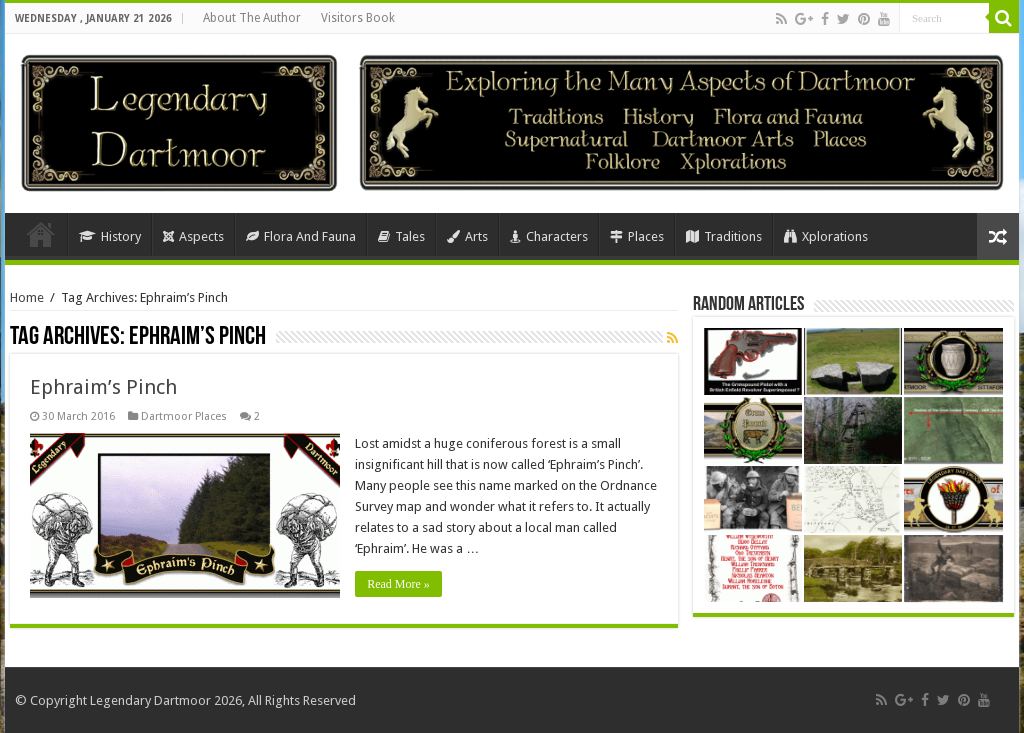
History (110, 236)
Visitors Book (358, 18)
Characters (549, 236)
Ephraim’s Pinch (103, 387)
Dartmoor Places (184, 416)
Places (637, 236)
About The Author (252, 18)
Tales (401, 236)
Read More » (398, 584)
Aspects (193, 236)
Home (41, 234)
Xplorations (826, 236)
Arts (467, 236)
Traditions (724, 236)
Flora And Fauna (301, 236)
